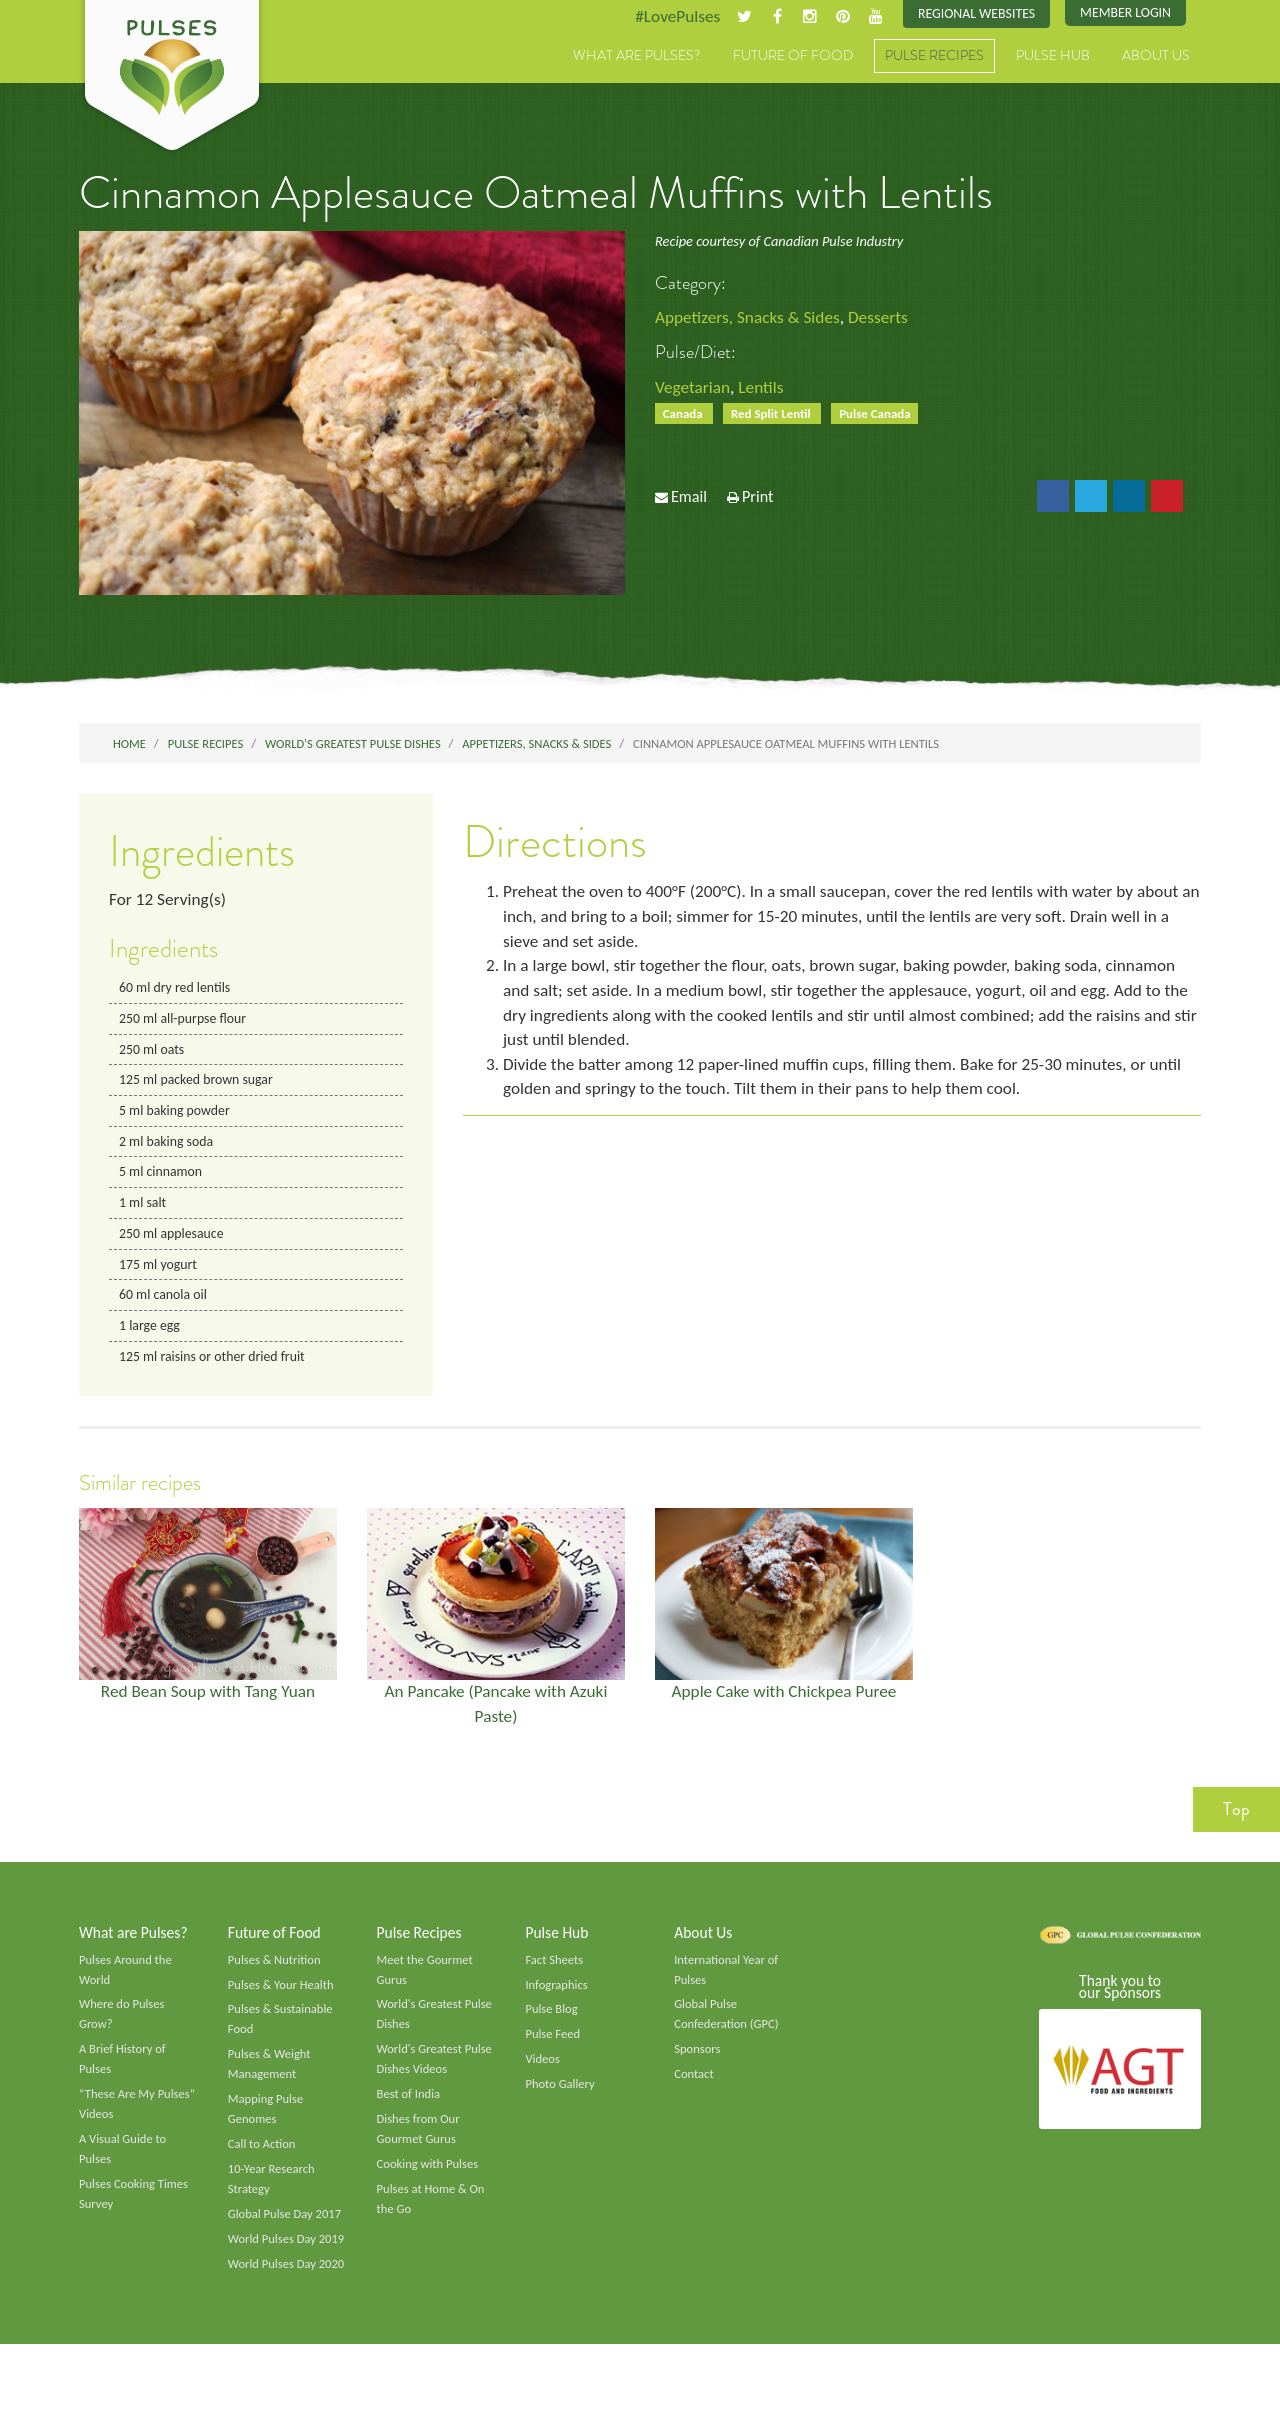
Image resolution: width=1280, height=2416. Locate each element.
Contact (694, 2098)
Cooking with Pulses (430, 2191)
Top (1236, 1826)
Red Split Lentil (777, 416)
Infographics (557, 2005)
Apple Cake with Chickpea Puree (784, 1706)
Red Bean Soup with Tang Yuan (208, 1706)
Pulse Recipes (934, 57)
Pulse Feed (553, 2057)
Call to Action (263, 2171)
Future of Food (793, 57)
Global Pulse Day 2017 (287, 2243)
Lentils (765, 389)
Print (758, 501)
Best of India (410, 2119)
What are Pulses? (637, 57)
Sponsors (698, 2072)
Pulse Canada (884, 416)
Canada (685, 416)
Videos (543, 2082)
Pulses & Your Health (283, 2005)
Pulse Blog (552, 2031)
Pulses (172, 78)
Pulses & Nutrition (276, 1979)
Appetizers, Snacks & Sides (751, 319)
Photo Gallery (561, 2108)
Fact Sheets (555, 1979)
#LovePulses (666, 17)
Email (689, 501)
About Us (1156, 57)
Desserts (887, 319)
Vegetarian (694, 389)
